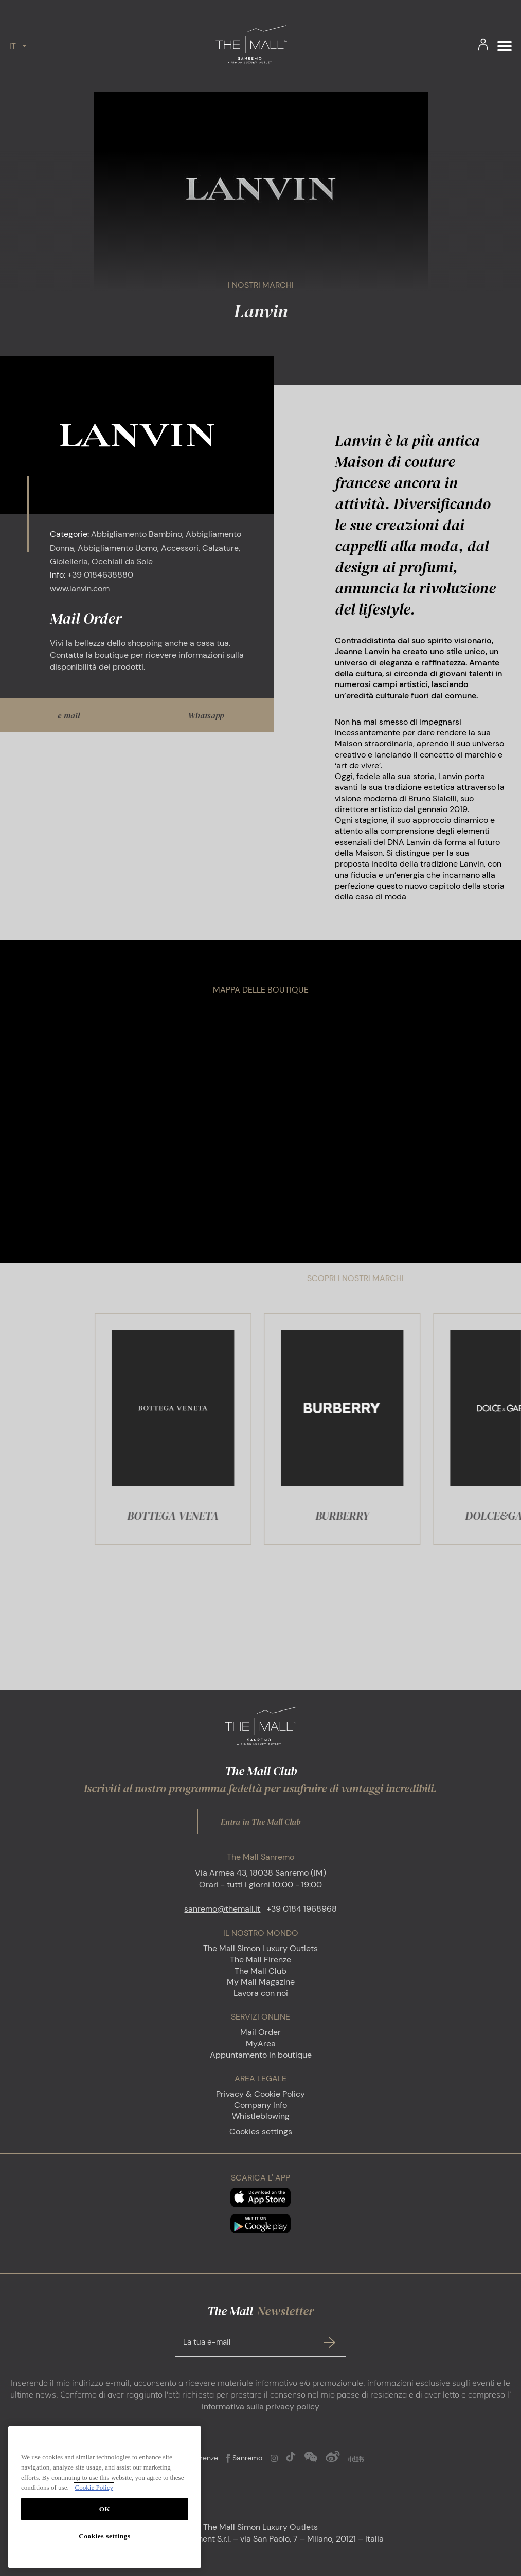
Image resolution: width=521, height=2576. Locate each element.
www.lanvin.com (80, 588)
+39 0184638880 (100, 574)
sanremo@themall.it (222, 1908)
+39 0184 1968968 (301, 1908)
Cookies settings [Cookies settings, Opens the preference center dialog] (104, 2536)
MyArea (261, 2043)
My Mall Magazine (261, 1981)
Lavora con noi (260, 1993)
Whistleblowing (261, 2116)
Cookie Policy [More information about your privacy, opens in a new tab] (94, 2487)
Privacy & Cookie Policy (260, 2093)
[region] (104, 2497)
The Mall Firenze (260, 1959)
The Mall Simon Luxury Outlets (260, 1948)
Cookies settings (260, 2131)
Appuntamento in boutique (261, 2054)
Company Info (260, 2105)
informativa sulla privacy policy (260, 2406)
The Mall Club (260, 1971)
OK (105, 2509)
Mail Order (260, 2032)
